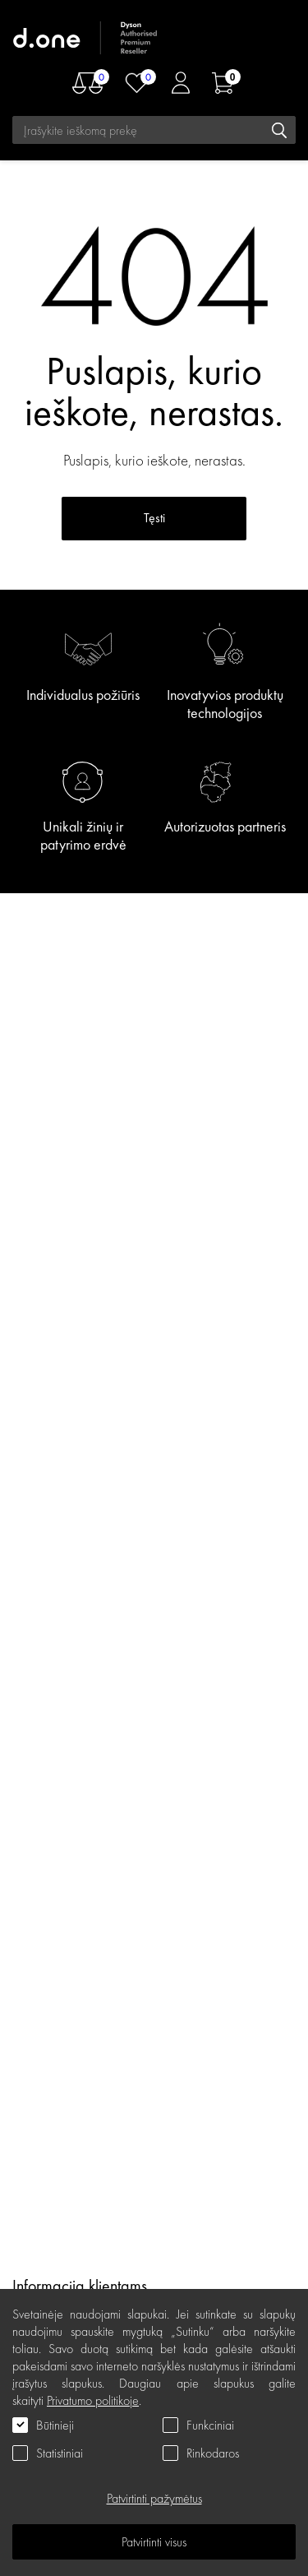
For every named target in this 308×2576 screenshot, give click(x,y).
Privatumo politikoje (93, 2400)
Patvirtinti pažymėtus (154, 2498)
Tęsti (154, 517)
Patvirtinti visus (154, 2542)
